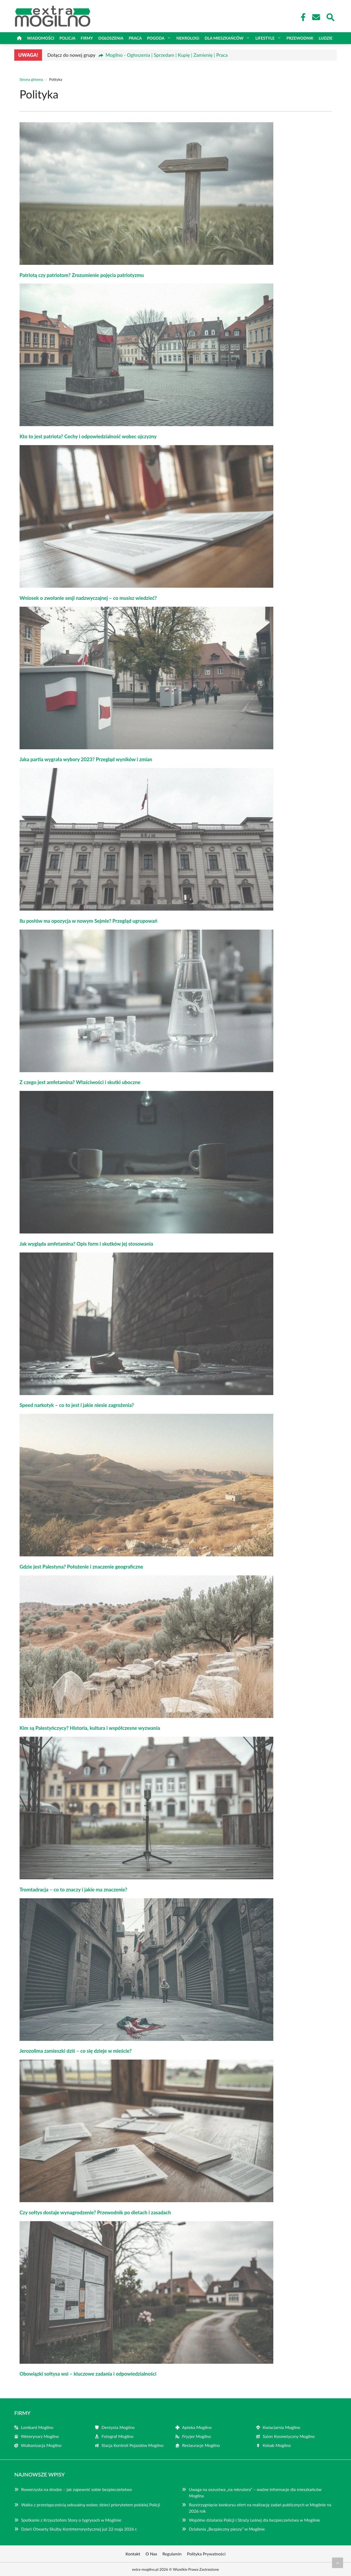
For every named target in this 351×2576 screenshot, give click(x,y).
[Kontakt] (315, 17)
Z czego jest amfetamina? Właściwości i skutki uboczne (80, 1082)
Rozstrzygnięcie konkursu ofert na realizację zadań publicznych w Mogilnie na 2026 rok (260, 2507)
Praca (135, 38)
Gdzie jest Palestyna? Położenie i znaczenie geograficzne (81, 1567)
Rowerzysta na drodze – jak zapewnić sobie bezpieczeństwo (76, 2489)
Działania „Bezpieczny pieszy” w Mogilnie (227, 2528)
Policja (67, 38)
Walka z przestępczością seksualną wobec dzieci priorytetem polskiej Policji (90, 2504)
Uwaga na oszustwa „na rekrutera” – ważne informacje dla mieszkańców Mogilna (255, 2492)
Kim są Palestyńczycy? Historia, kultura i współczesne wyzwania (90, 1728)
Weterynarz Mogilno (40, 2436)
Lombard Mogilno (37, 2427)
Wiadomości (40, 38)
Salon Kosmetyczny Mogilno (289, 2436)
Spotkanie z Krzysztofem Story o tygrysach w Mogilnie (71, 2519)
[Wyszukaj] (330, 16)
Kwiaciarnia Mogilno (281, 2427)
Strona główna (31, 79)
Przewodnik (300, 38)
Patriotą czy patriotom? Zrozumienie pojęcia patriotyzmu (82, 275)
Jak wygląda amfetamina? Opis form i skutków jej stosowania (86, 1244)
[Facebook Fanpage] (301, 17)
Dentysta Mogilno (118, 2427)
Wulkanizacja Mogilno (41, 2445)
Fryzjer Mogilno (196, 2436)
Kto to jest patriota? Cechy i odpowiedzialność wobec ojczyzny (88, 436)
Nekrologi (187, 38)
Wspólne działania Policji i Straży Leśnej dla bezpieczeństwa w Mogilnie (254, 2519)
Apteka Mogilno (197, 2427)
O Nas (151, 2553)
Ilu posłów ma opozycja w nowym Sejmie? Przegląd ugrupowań (88, 921)
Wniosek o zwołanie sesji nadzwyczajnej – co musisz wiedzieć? (88, 598)
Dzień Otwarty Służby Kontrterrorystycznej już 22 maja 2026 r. (79, 2528)
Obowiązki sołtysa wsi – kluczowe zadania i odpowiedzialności (88, 2374)
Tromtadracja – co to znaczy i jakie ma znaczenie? (73, 1889)
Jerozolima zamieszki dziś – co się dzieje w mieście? (76, 2051)
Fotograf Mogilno (117, 2436)
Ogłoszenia (110, 38)
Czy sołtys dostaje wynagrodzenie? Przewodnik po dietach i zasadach (95, 2212)
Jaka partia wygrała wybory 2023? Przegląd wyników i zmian (86, 759)
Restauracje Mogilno (201, 2445)
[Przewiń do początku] (337, 2563)
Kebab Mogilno (277, 2445)
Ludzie (325, 38)
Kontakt (133, 2553)
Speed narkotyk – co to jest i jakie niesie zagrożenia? (77, 1405)
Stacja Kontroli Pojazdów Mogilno (132, 2445)
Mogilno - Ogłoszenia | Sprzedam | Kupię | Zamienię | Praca (166, 55)
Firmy (87, 38)
